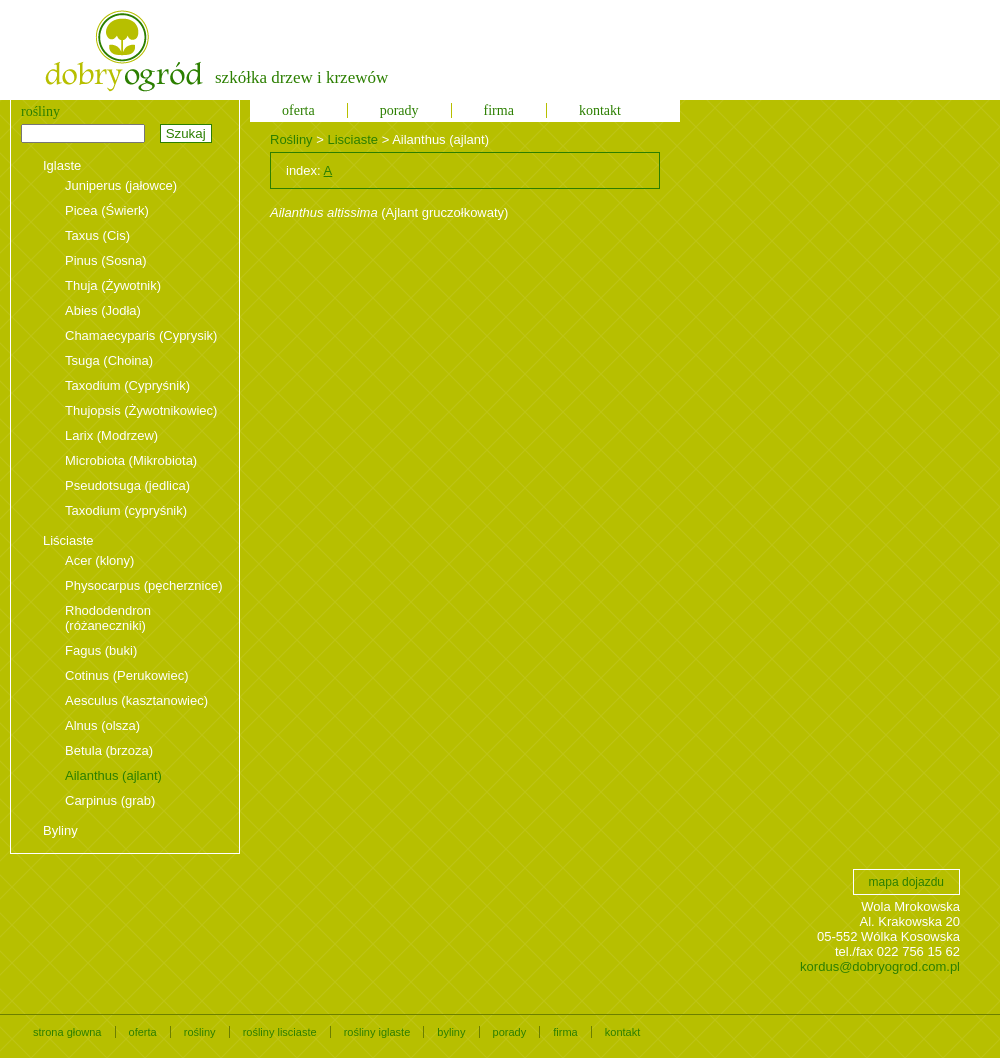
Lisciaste (352, 139)
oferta (298, 110)
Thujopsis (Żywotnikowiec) (141, 410)
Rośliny (291, 139)
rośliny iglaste (377, 1032)
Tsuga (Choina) (109, 360)
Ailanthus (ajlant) (113, 775)
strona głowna (67, 1032)
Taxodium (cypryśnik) (126, 510)
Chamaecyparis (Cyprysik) (141, 335)
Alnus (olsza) (102, 725)
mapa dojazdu (906, 882)
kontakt (600, 110)
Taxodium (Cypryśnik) (127, 385)
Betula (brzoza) (109, 750)
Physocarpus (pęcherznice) (144, 585)
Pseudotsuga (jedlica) (127, 485)
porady (399, 110)
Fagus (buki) (101, 650)
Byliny (60, 830)
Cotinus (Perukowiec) (127, 675)
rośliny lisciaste (280, 1032)
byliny (451, 1032)
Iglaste (62, 165)
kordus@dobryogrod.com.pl (880, 966)
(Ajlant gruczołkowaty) (389, 212)
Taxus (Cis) (97, 235)
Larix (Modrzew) (111, 435)
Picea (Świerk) (107, 210)
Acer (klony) (99, 560)
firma (499, 110)
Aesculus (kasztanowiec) (136, 700)
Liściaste (68, 540)
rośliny (200, 1032)
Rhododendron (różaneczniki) (108, 618)
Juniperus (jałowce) (121, 185)
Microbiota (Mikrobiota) (131, 460)
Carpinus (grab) (110, 800)
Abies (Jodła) (103, 310)
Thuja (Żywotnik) (113, 285)
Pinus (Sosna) (106, 260)
